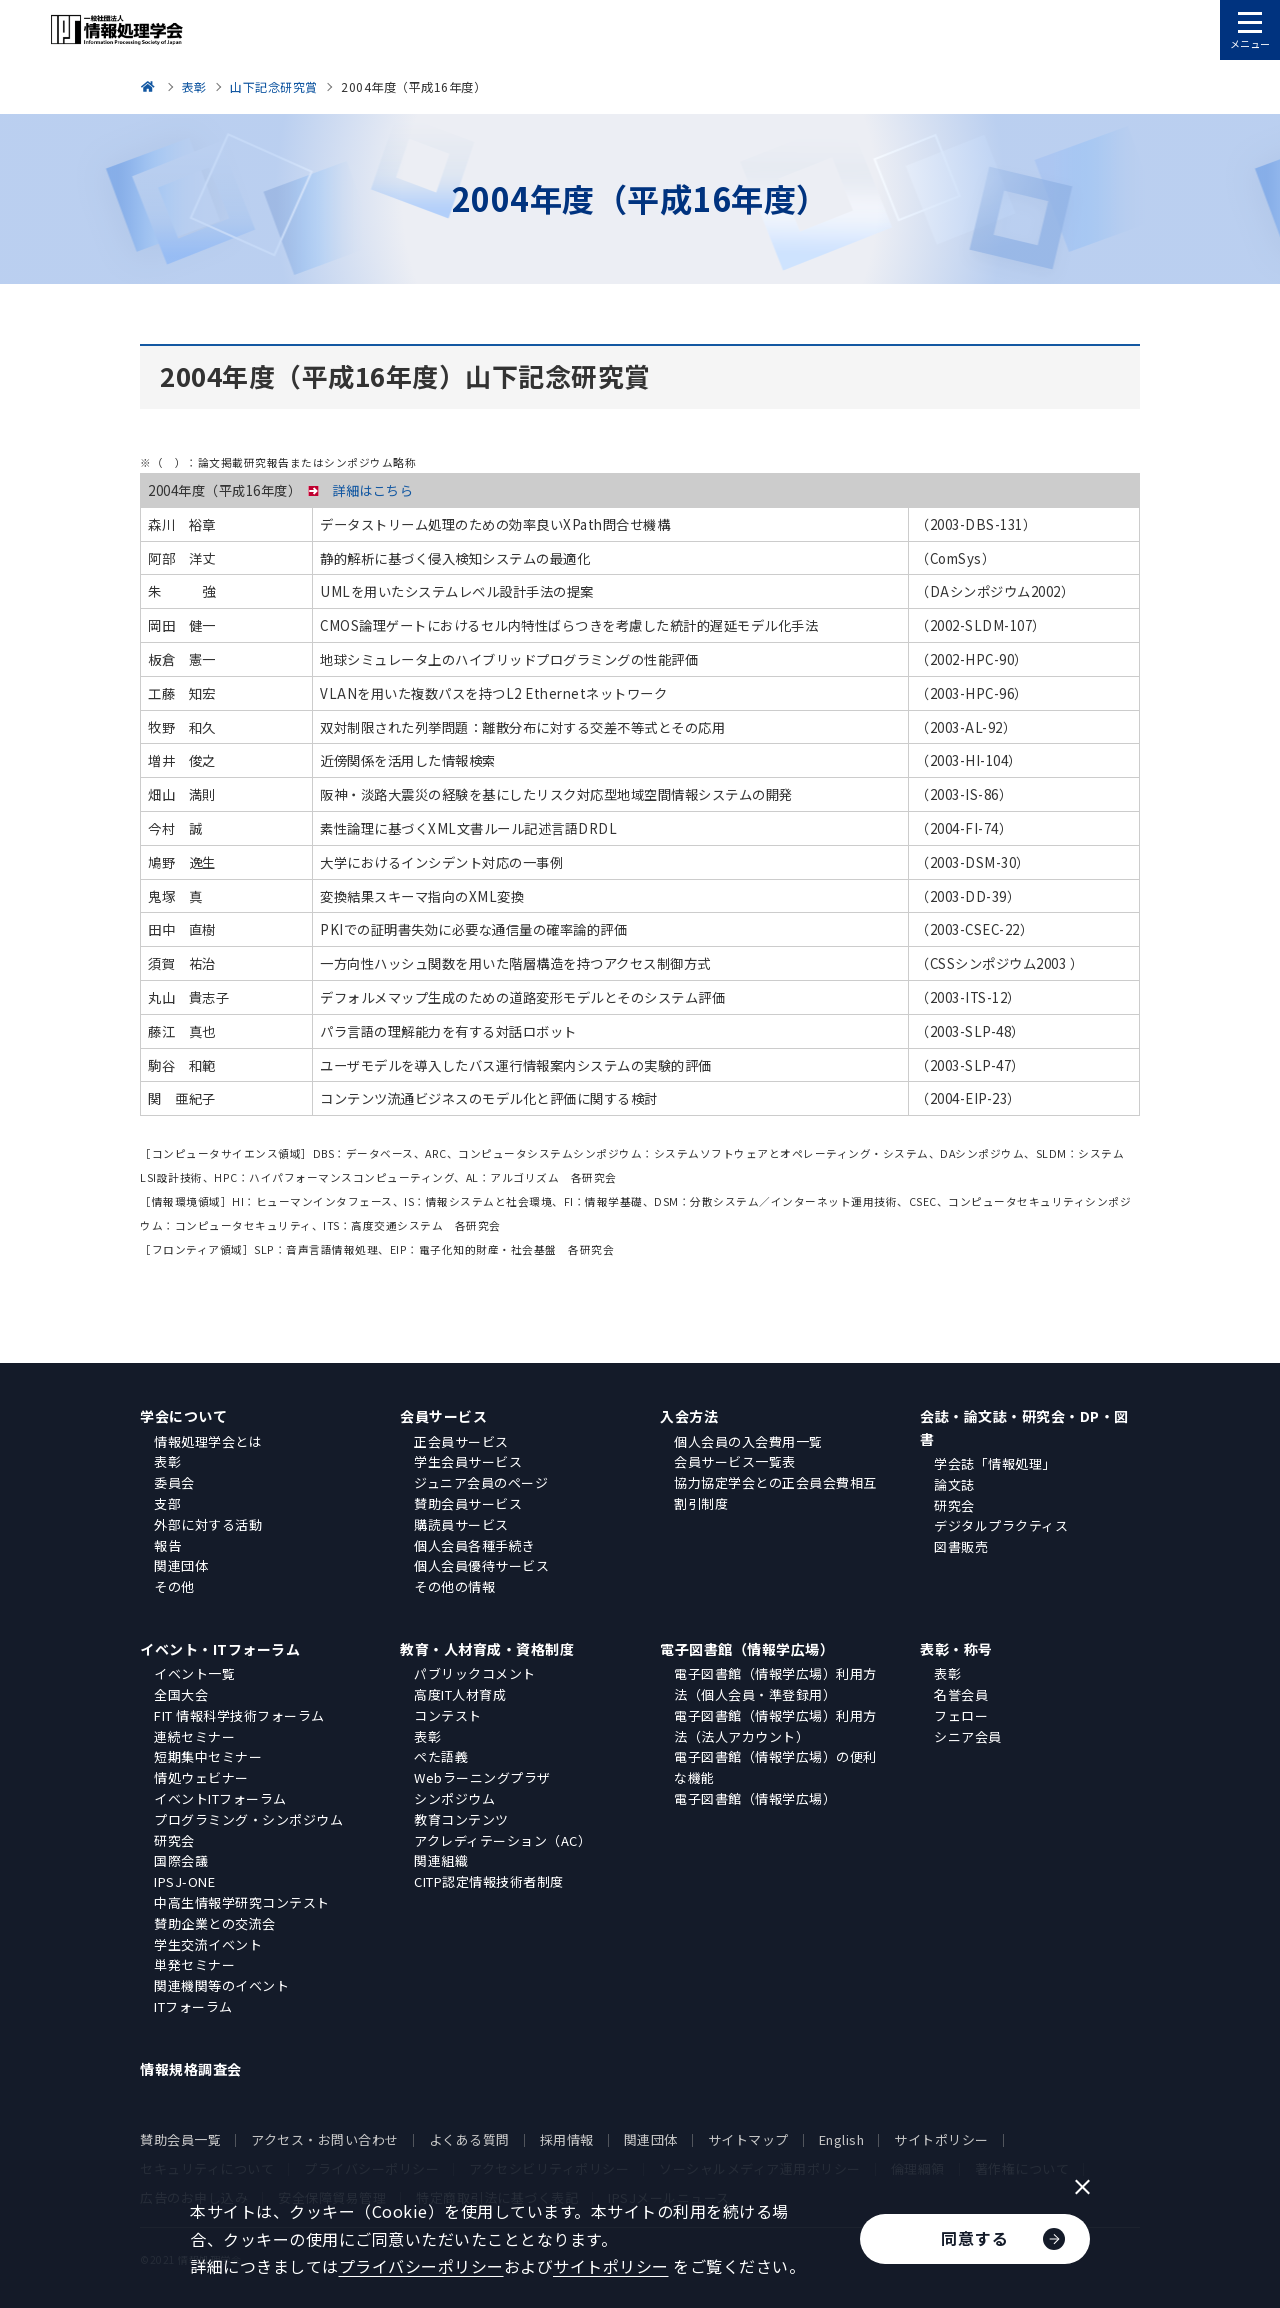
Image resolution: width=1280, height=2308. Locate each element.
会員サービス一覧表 (735, 1461)
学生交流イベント (208, 1944)
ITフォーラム (193, 2006)
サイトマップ (748, 2139)
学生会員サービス (468, 1461)
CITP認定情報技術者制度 (489, 1881)
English (842, 2139)
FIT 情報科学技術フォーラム (239, 1715)
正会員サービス (461, 1441)
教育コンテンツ (461, 1819)
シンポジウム (454, 1798)
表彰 (167, 1461)
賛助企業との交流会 (215, 1923)
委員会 (174, 1482)
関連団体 (181, 1565)
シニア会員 (968, 1736)
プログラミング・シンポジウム (248, 1819)
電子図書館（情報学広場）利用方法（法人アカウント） (775, 1726)
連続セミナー (194, 1736)
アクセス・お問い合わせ (325, 2139)
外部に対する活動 (208, 1524)
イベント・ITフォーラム (220, 1649)
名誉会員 (961, 1694)
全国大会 (181, 1694)
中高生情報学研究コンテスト (242, 1902)
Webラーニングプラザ (482, 1777)
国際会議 (181, 1860)
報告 (167, 1545)
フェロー (961, 1715)
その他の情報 (454, 1586)
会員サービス (443, 1416)
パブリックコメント (475, 1673)
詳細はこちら (372, 490)
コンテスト (448, 1715)
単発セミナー (194, 1964)
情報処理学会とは (208, 1441)
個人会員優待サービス (481, 1565)
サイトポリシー (941, 2139)
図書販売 (961, 1546)
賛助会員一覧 (180, 2139)
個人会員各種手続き (475, 1545)
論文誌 (954, 1484)
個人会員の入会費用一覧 (748, 1441)
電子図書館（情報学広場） (747, 1649)
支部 (167, 1503)
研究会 (954, 1505)
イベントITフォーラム (220, 1798)
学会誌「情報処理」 (995, 1463)
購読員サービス (461, 1524)
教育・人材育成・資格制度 (487, 1649)
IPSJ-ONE (184, 1881)
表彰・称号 (956, 1649)
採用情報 (567, 2139)
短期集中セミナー (208, 1756)
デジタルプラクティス (1001, 1525)
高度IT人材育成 (460, 1694)
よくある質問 (469, 2139)
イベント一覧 (194, 1673)
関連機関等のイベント (221, 1985)
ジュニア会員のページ (481, 1482)
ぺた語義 (441, 1756)
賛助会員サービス (468, 1503)
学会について (183, 1416)
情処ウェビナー (201, 1777)
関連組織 (441, 1860)
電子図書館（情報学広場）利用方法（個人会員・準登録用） (775, 1684)
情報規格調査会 (191, 2069)
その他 (174, 1586)
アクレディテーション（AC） (502, 1840)
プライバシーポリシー (421, 2266)
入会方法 (689, 1416)
